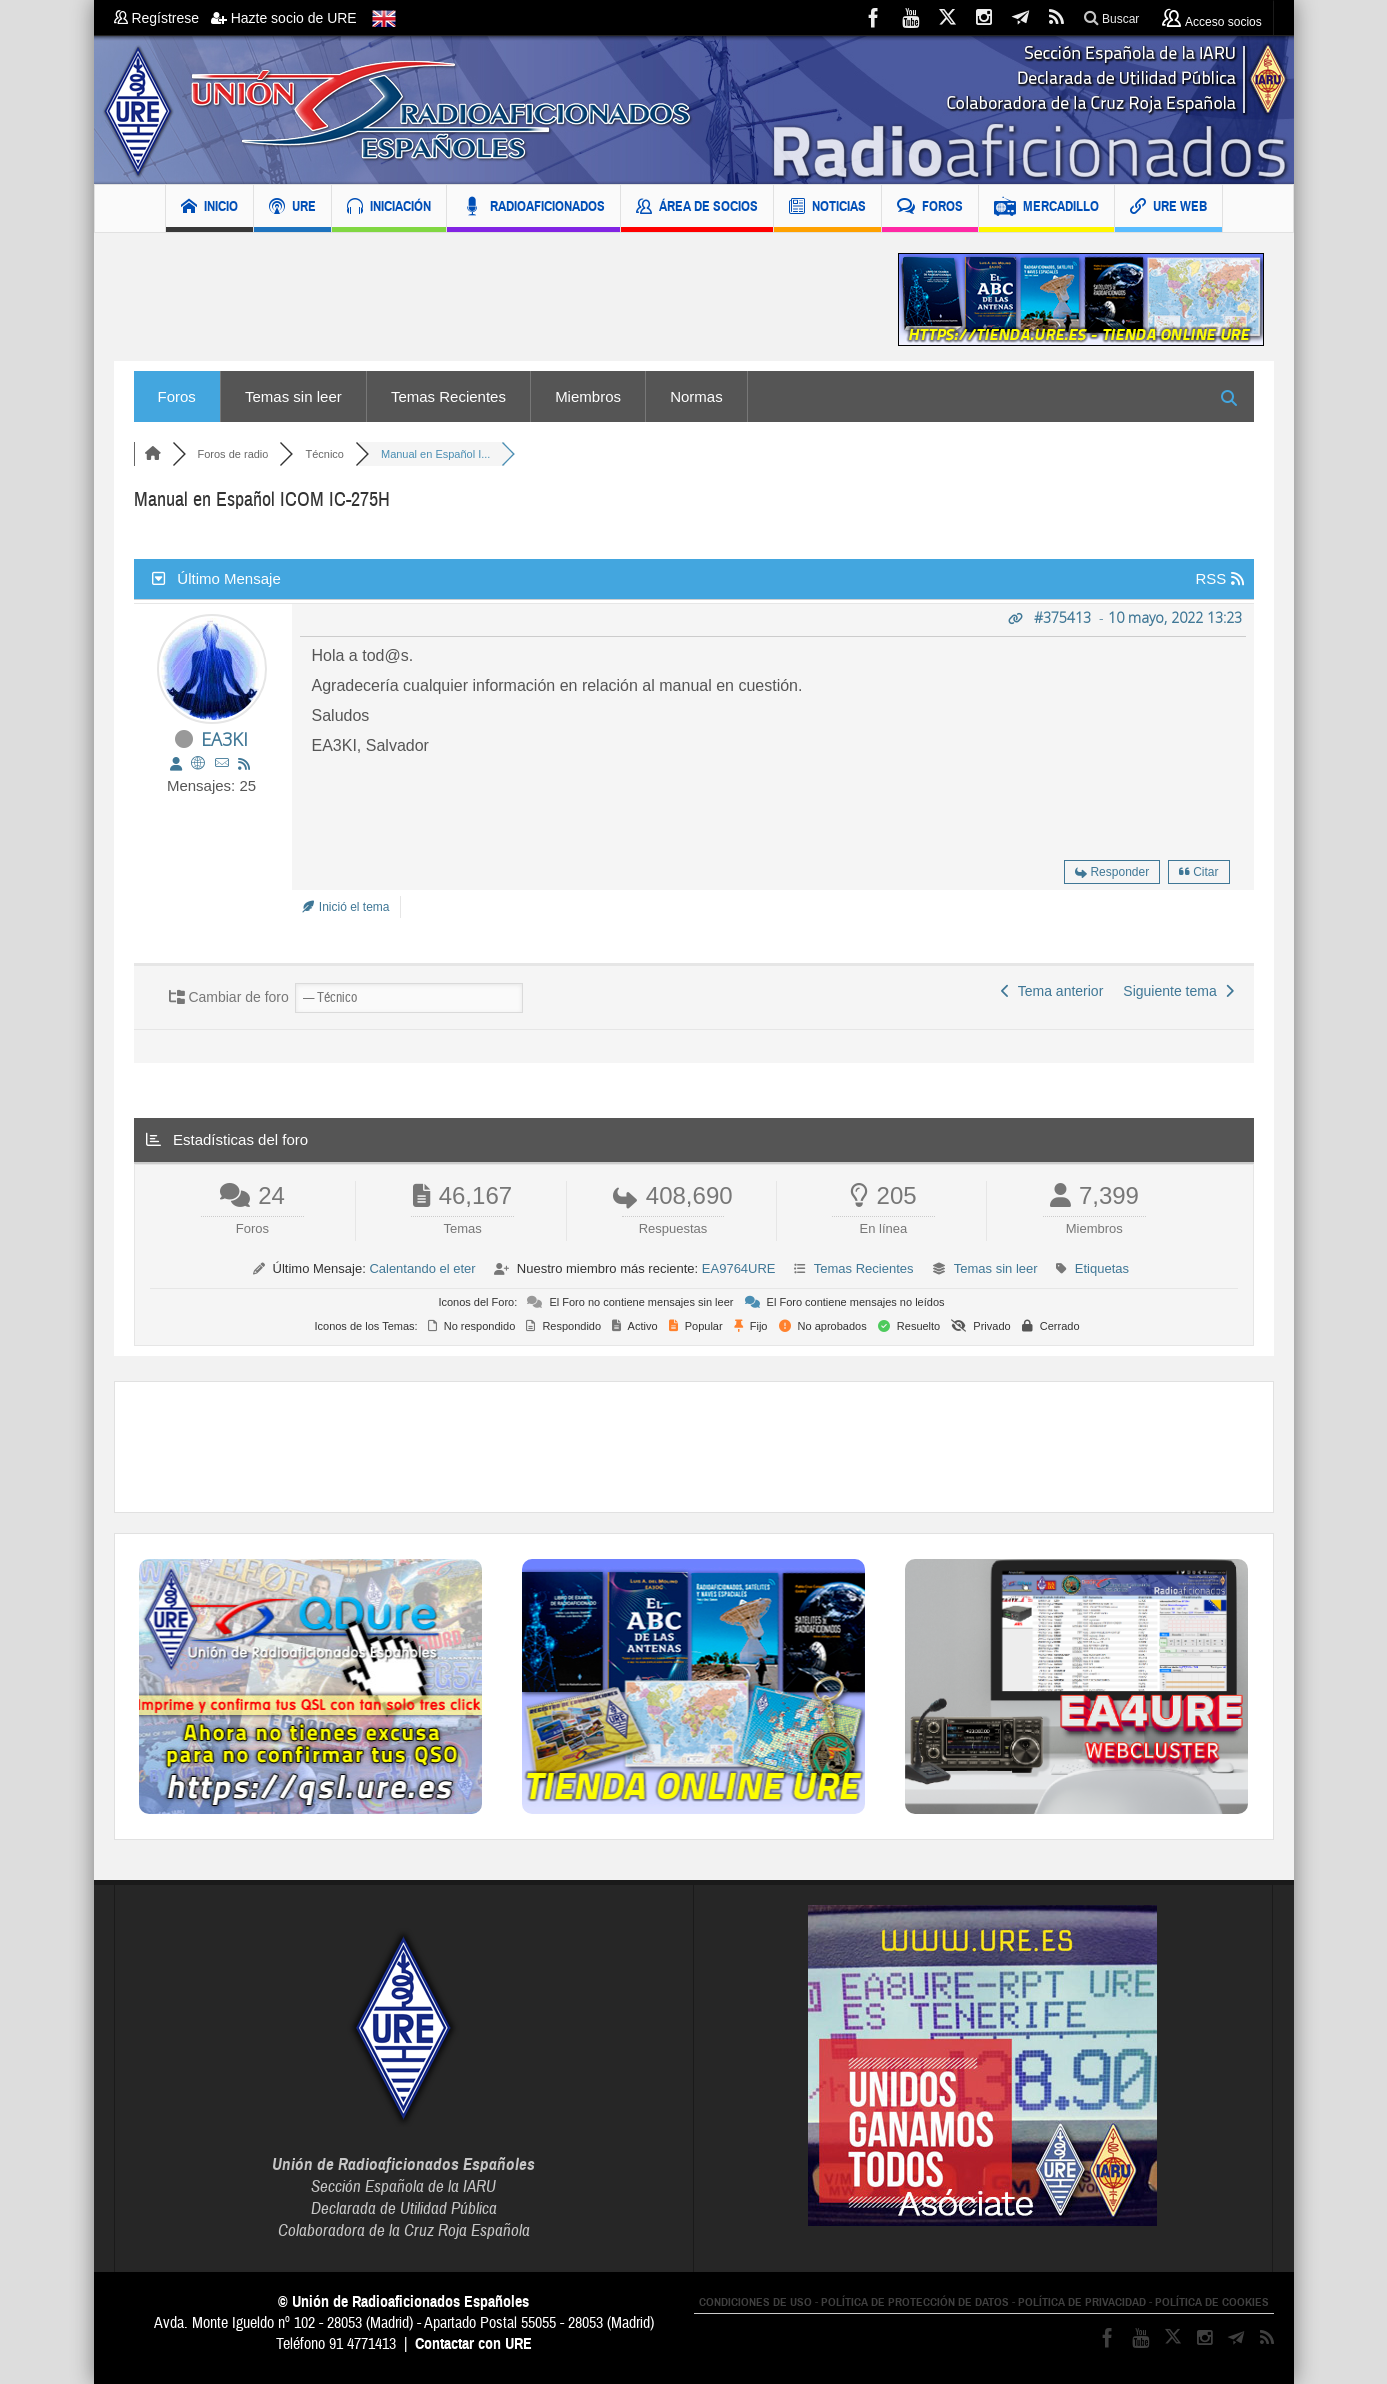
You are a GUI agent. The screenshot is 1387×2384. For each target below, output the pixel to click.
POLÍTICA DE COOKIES (1212, 2302)
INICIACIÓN (389, 208)
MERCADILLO (1046, 208)
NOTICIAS (827, 208)
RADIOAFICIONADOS (533, 208)
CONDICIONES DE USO (755, 2302)
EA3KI (224, 739)
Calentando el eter (422, 1268)
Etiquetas (1102, 1268)
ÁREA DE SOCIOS (697, 208)
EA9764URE (739, 1268)
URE (292, 208)
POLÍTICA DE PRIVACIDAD (1082, 2302)
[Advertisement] (491, 299)
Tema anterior (1052, 991)
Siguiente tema (1178, 991)
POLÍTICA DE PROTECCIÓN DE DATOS (915, 2302)
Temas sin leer (293, 396)
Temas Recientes (448, 396)
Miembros (588, 396)
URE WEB (1168, 208)
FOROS (930, 208)
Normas (696, 396)
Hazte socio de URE (284, 18)
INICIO (209, 208)
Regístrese (162, 18)
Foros (177, 396)
